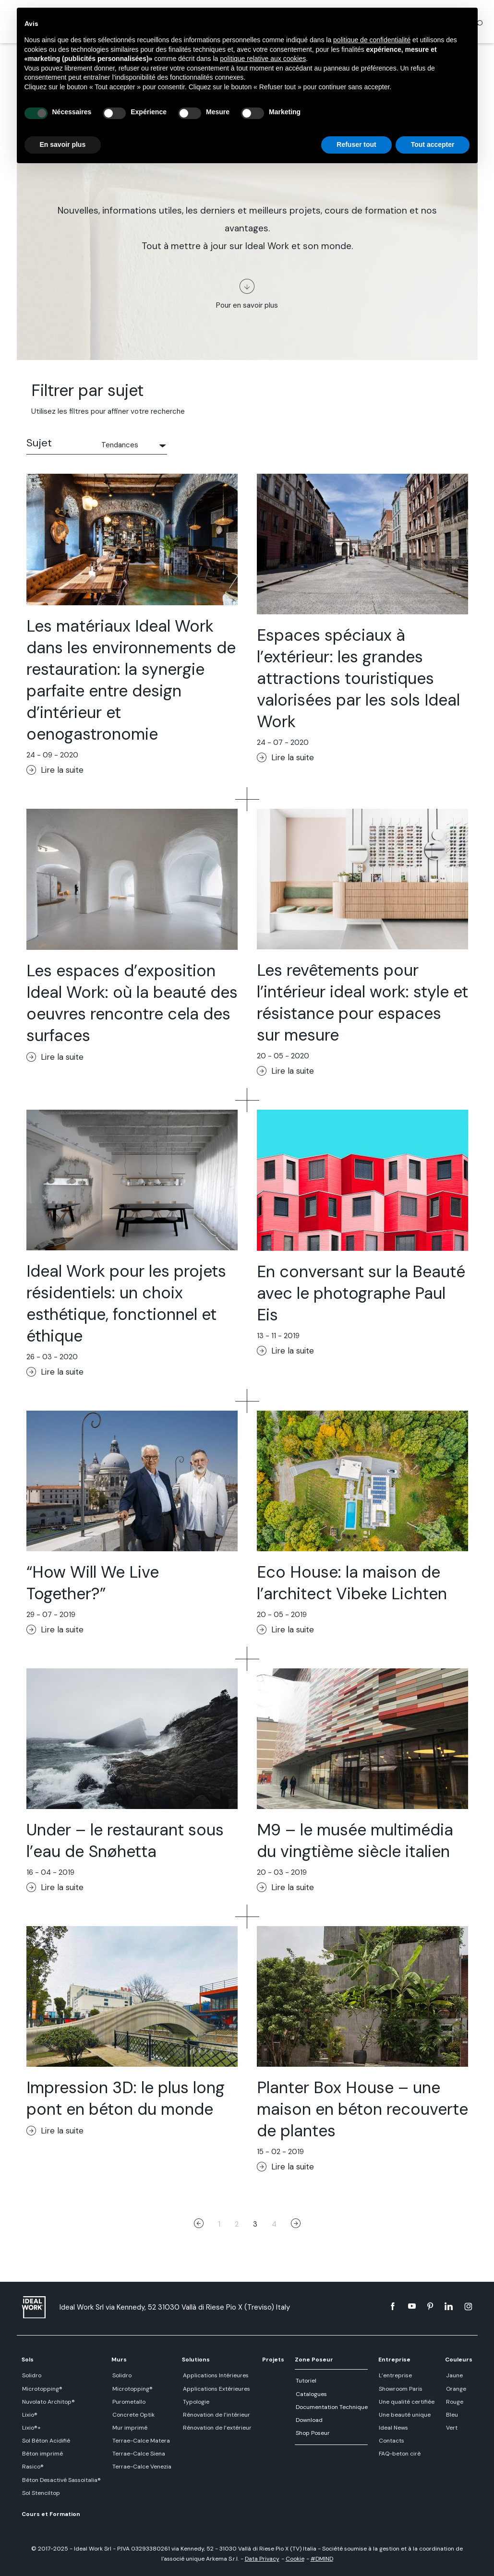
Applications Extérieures (215, 2389)
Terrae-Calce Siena (137, 2453)
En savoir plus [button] (63, 144)
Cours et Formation (51, 2514)
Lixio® (29, 2415)
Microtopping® (42, 2389)
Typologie (195, 2402)
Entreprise (394, 2359)
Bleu (452, 2415)
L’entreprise (394, 2375)
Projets (273, 2359)
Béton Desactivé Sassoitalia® (61, 2480)
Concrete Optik (132, 2415)
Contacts (391, 2440)
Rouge (454, 2402)
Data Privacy (262, 2559)
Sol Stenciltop (41, 2493)
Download (308, 2420)
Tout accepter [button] (433, 144)
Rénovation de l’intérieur (215, 2415)
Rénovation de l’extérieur (216, 2428)
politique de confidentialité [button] (371, 40)
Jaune (454, 2375)
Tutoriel (305, 2380)
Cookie (295, 2559)
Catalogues (310, 2394)
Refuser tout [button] (356, 144)
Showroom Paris (400, 2389)
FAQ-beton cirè (399, 2453)
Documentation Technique (331, 2407)
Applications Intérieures (215, 2375)
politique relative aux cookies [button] (263, 58)
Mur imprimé (128, 2428)
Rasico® (32, 2466)
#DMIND (322, 2559)
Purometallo (128, 2402)
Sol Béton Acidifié (46, 2440)
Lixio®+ (31, 2428)
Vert (451, 2428)
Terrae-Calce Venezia (140, 2466)
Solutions (196, 2359)
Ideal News (393, 2428)
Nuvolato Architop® (48, 2402)
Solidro (31, 2375)
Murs (119, 2359)
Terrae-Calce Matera (140, 2440)
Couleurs (459, 2359)
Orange (456, 2389)
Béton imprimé (42, 2453)
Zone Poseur (314, 2359)
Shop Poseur (312, 2433)
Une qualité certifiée (406, 2402)
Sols (28, 2359)
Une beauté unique (404, 2415)
